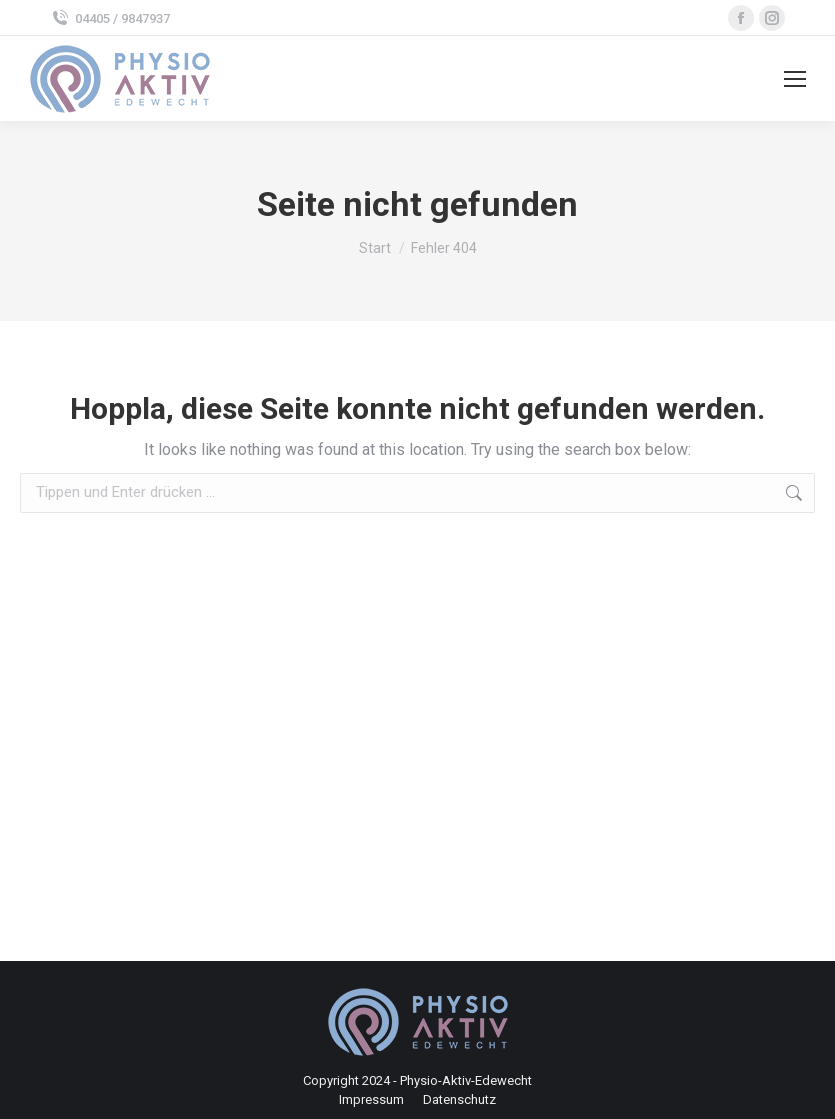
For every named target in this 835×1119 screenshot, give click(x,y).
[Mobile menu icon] (795, 79)
